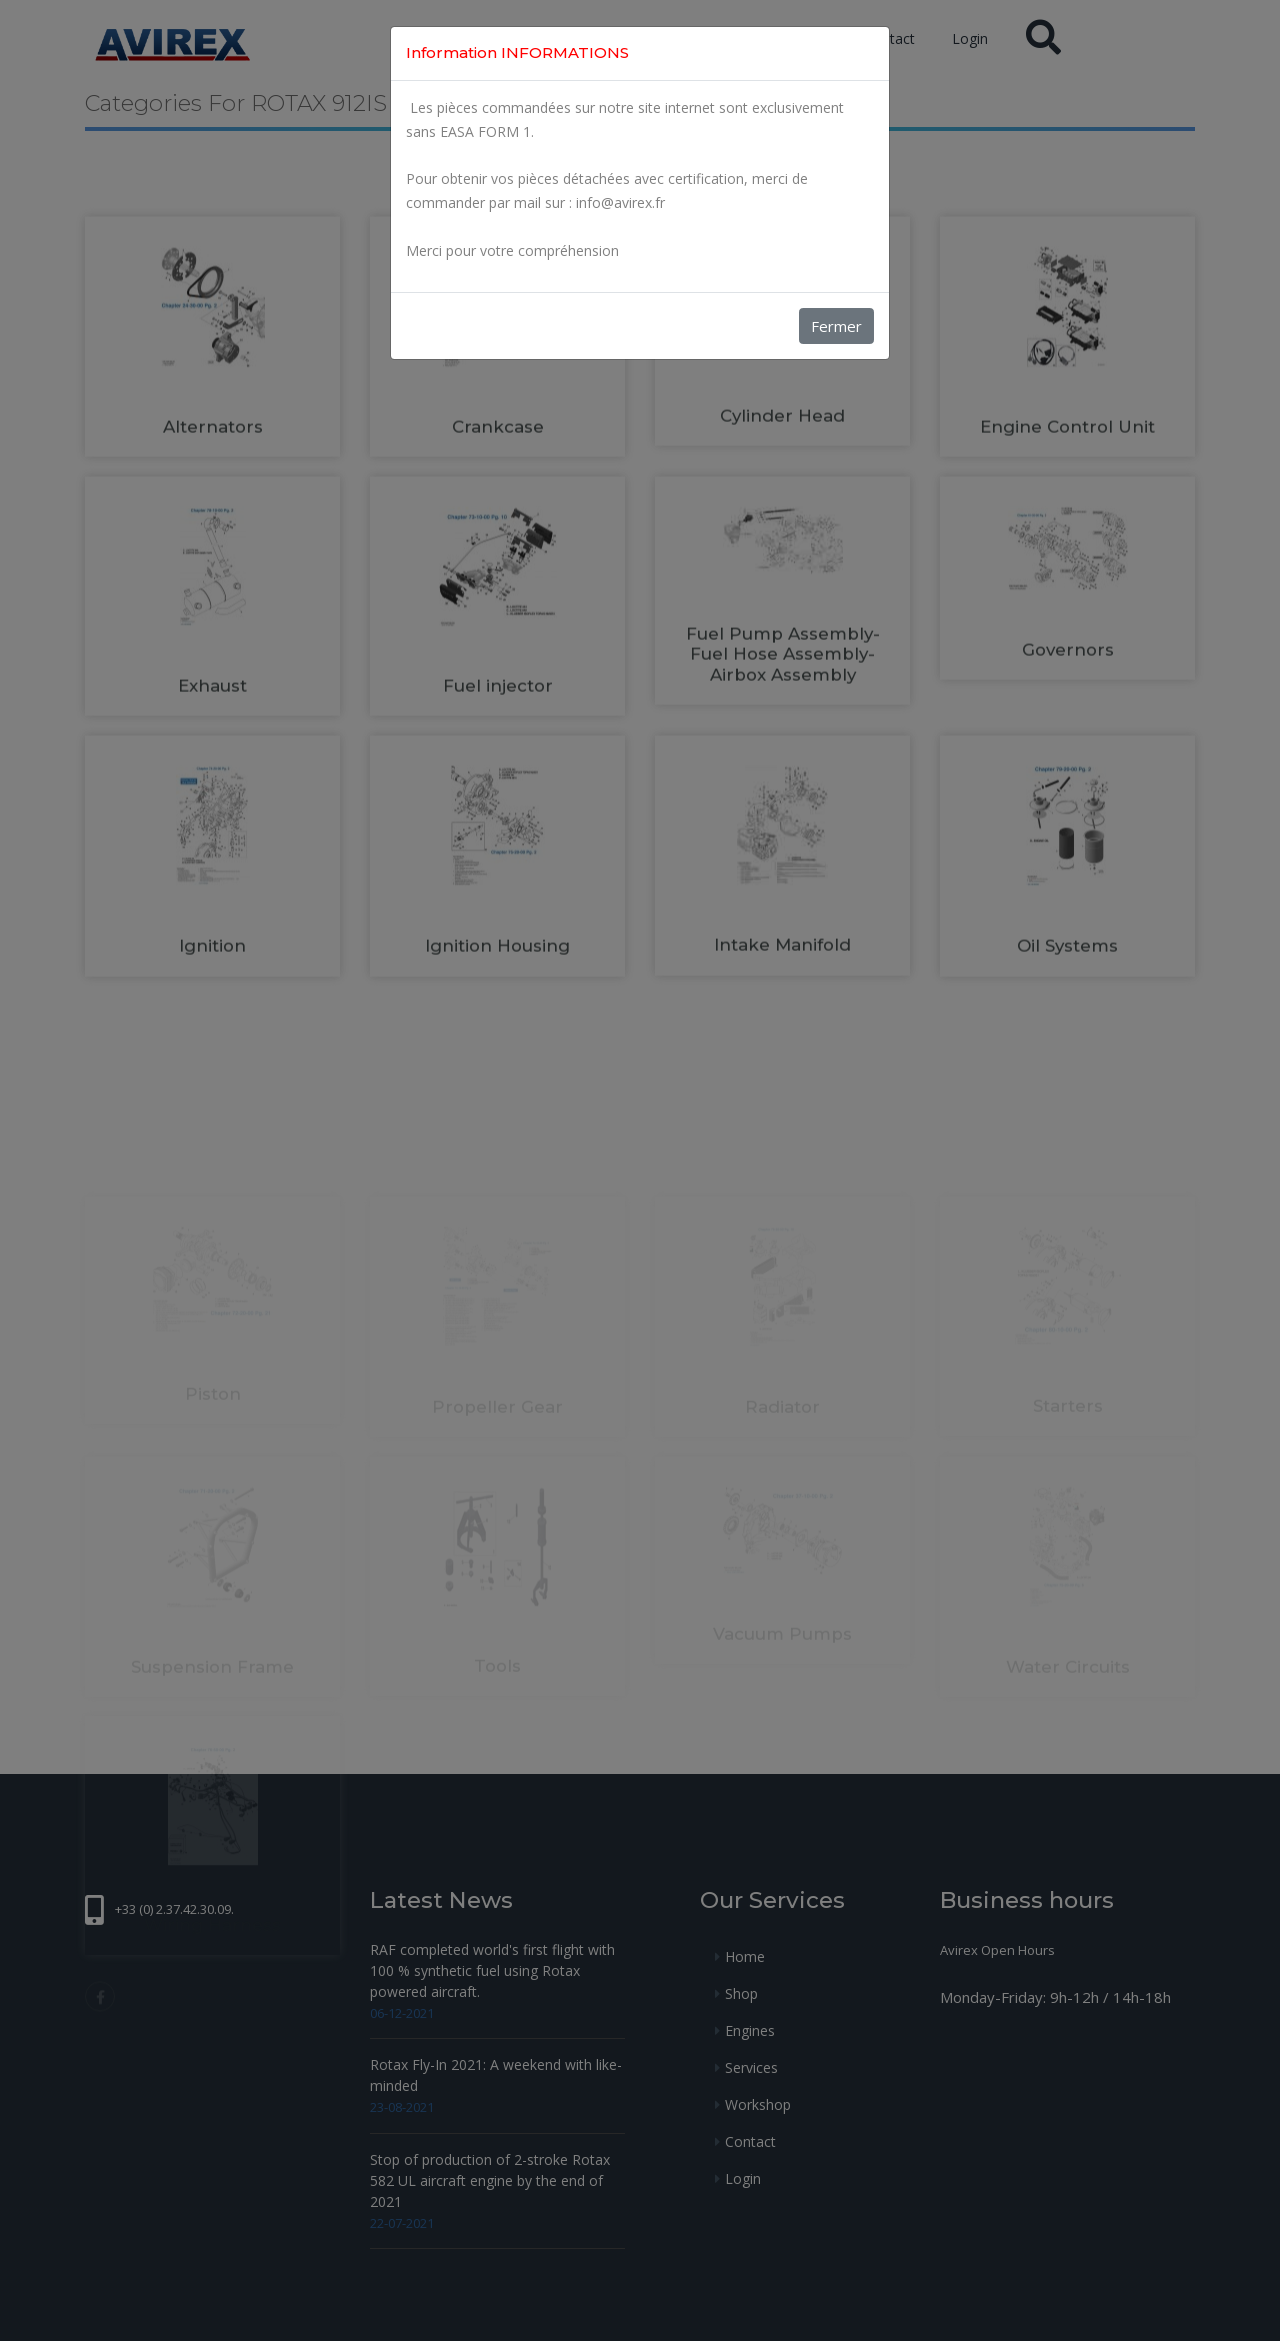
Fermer (836, 326)
